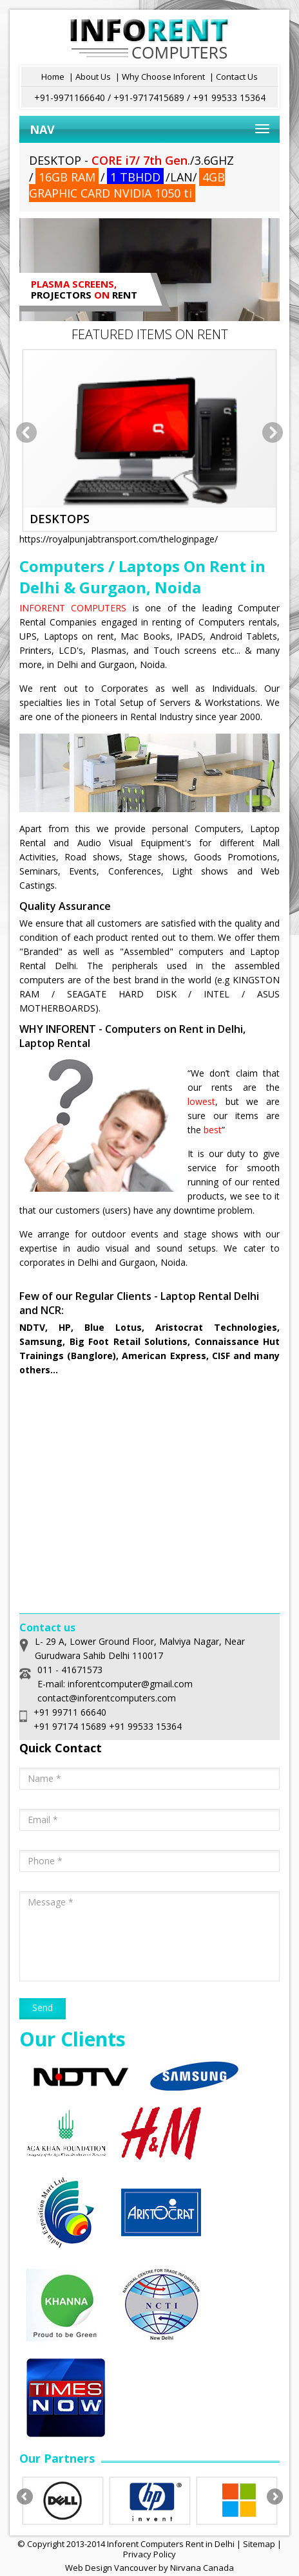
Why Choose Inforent (163, 76)
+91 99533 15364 (229, 97)
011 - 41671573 (69, 1669)
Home (52, 76)
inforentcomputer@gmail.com (130, 1684)
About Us (93, 76)
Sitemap (259, 2544)
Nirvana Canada (202, 2567)
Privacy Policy (149, 2554)
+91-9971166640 (69, 97)
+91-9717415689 (148, 97)
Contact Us (237, 76)
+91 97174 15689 (70, 1726)
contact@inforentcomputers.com (106, 1698)
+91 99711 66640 (70, 1712)
